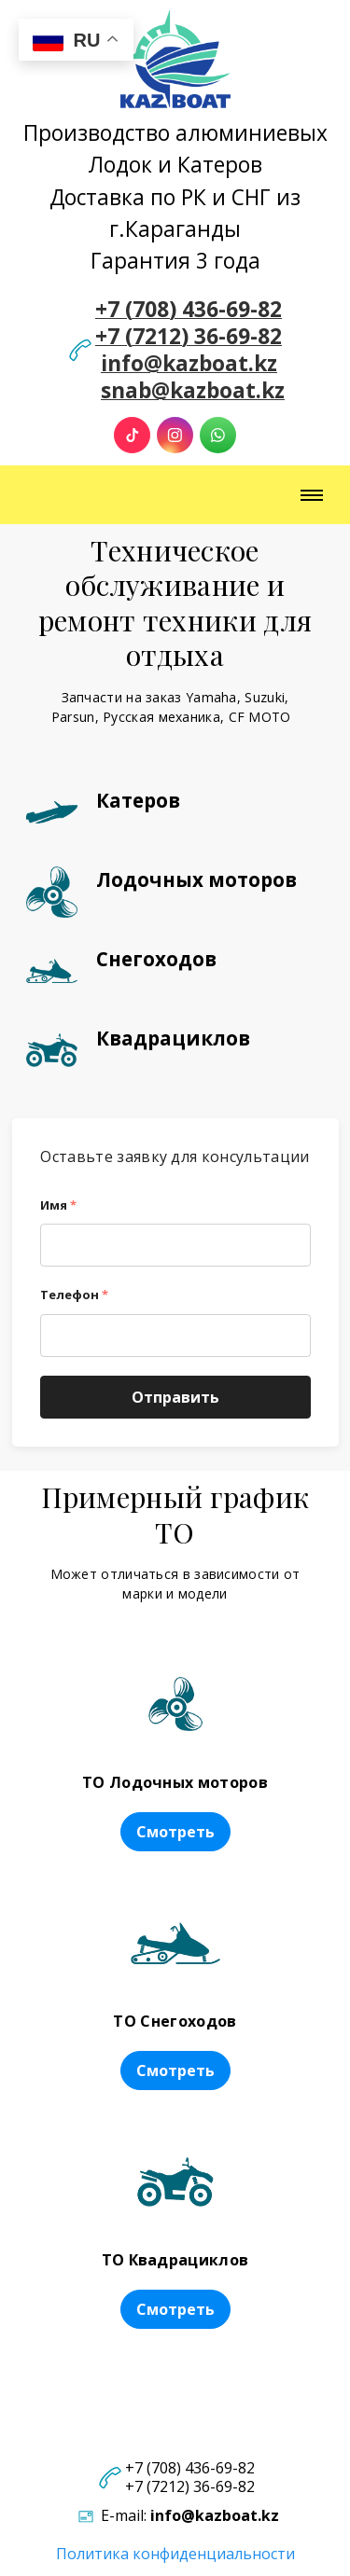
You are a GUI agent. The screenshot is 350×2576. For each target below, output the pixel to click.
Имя (58, 1205)
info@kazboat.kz (189, 363)
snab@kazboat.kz (193, 390)
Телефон (74, 1294)
